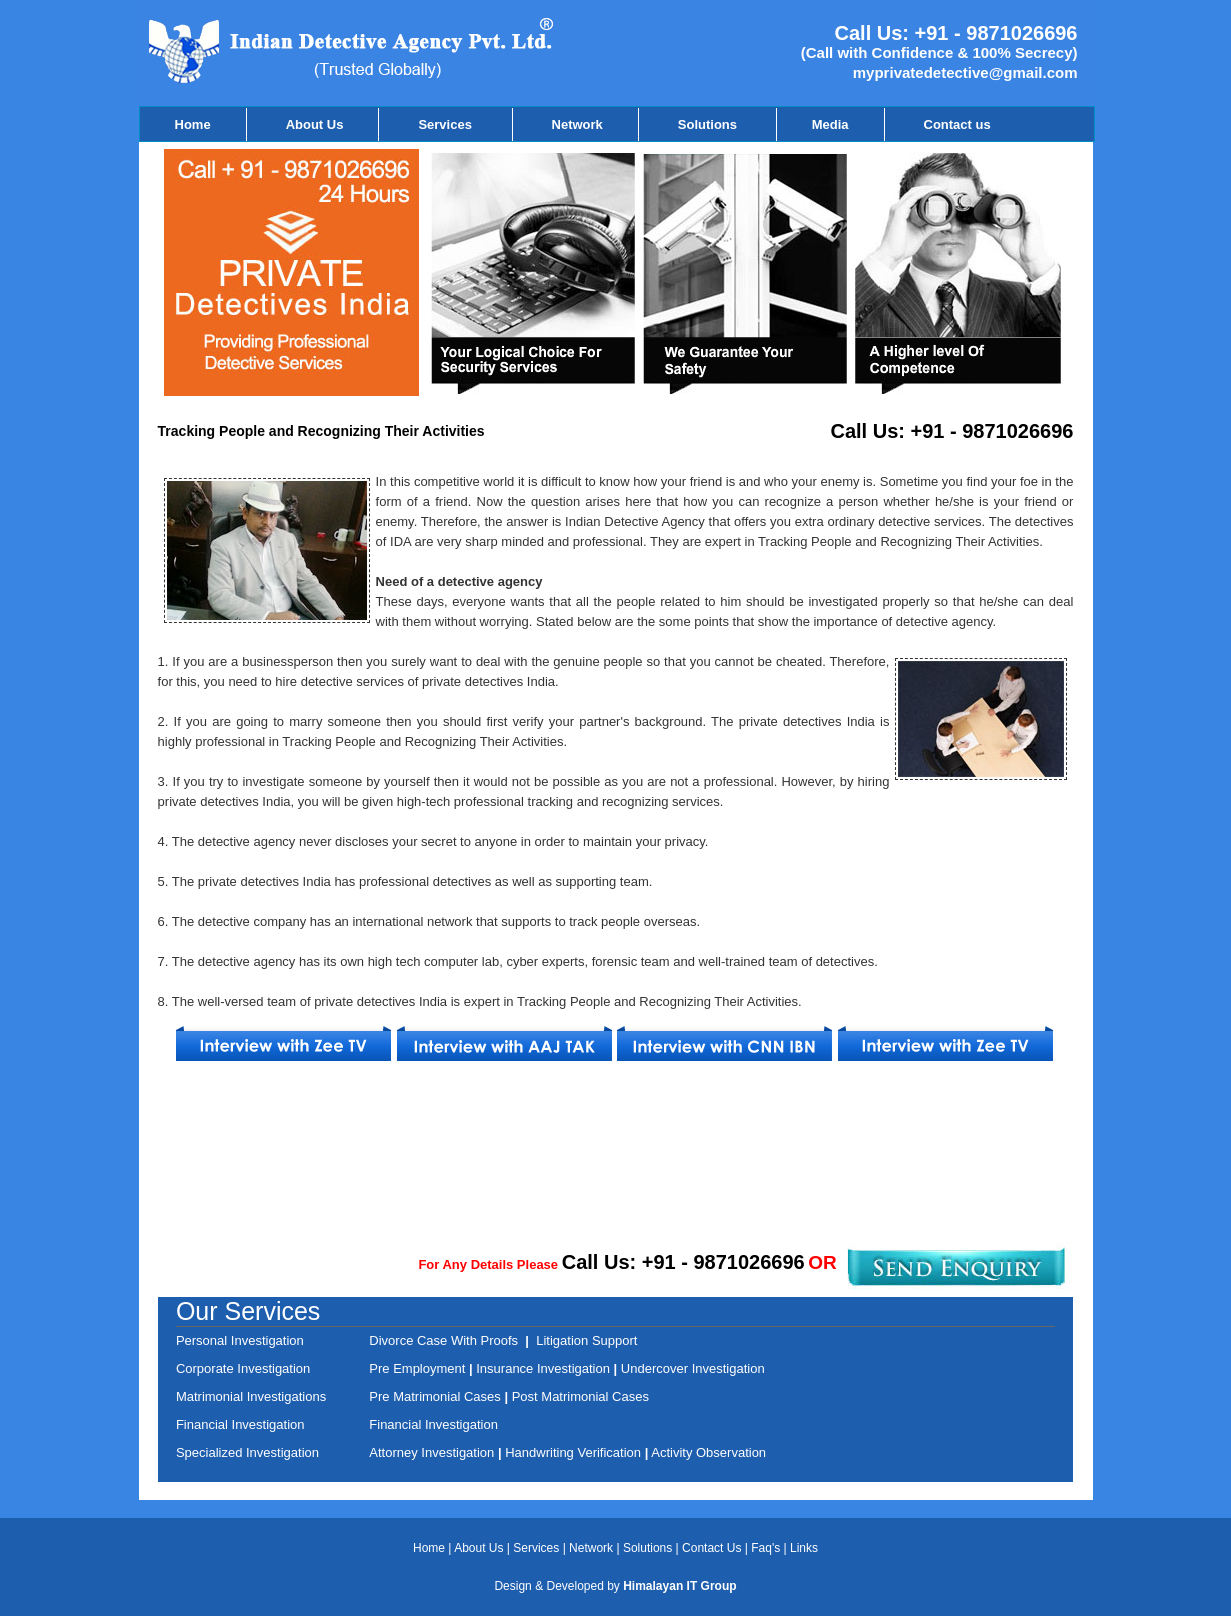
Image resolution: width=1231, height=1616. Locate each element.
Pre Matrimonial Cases (435, 1396)
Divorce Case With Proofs (447, 1340)
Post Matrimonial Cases (578, 1396)
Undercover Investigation (693, 1368)
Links (804, 1548)
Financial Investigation (433, 1424)
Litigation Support (586, 1340)
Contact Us (713, 1548)
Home (193, 124)
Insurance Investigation (541, 1368)
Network (577, 124)
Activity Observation (708, 1452)
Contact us (957, 124)
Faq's (765, 1548)
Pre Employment (419, 1368)
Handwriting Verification (574, 1452)
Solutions (709, 124)
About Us (315, 124)
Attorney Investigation (433, 1452)
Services (447, 124)
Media (830, 124)
